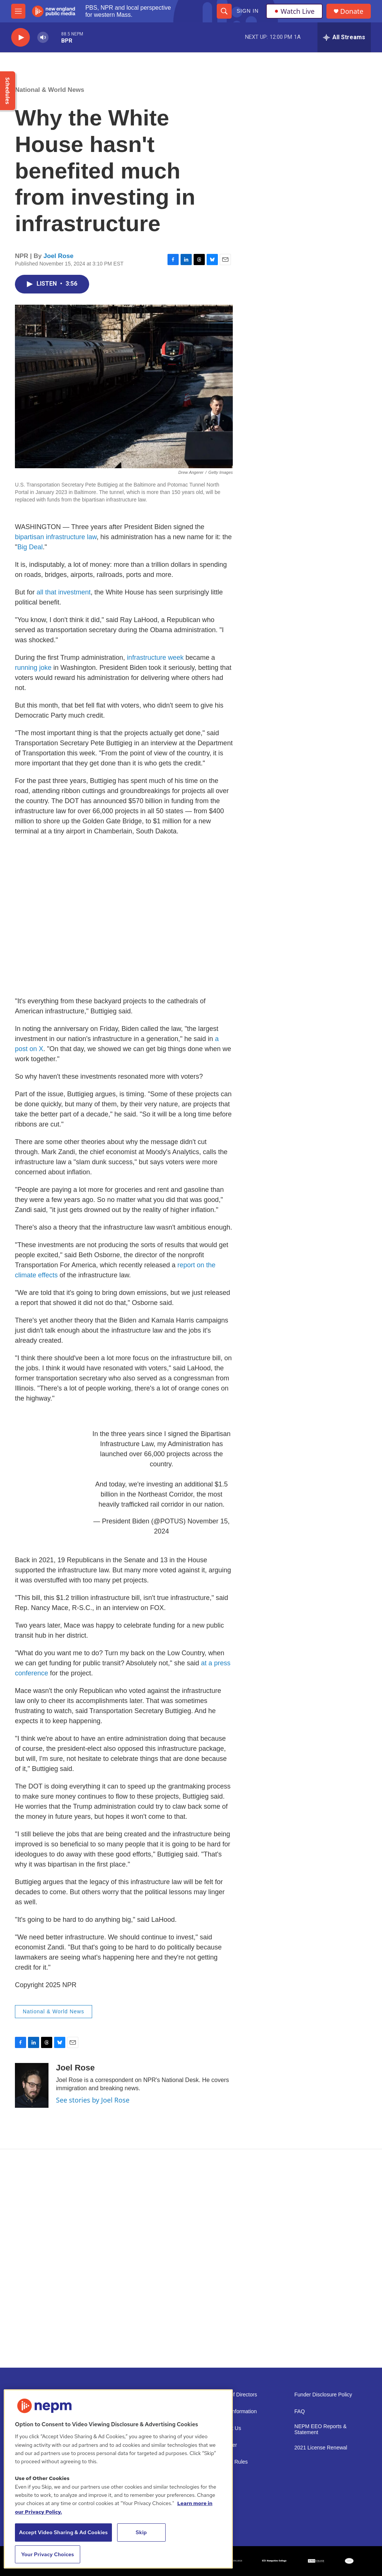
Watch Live (294, 11)
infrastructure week (155, 657)
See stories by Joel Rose (92, 2099)
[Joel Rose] (31, 2085)
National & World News (49, 89)
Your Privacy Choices (47, 2554)
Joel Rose (58, 256)
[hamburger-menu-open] (18, 11)
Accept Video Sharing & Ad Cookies (63, 2532)
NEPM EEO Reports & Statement (320, 2429)
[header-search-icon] (224, 11)
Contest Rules (231, 2462)
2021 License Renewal (320, 2448)
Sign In (248, 11)
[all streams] (344, 37)
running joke (33, 667)
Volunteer (226, 2445)
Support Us (228, 2428)
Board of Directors (236, 2395)
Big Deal (30, 547)
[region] (118, 2479)
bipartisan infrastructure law (56, 537)
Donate (351, 11)
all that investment (64, 592)
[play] (20, 37)
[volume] (43, 37)
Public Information (236, 2411)
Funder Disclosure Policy (323, 2395)
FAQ (299, 2411)
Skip (141, 2532)
